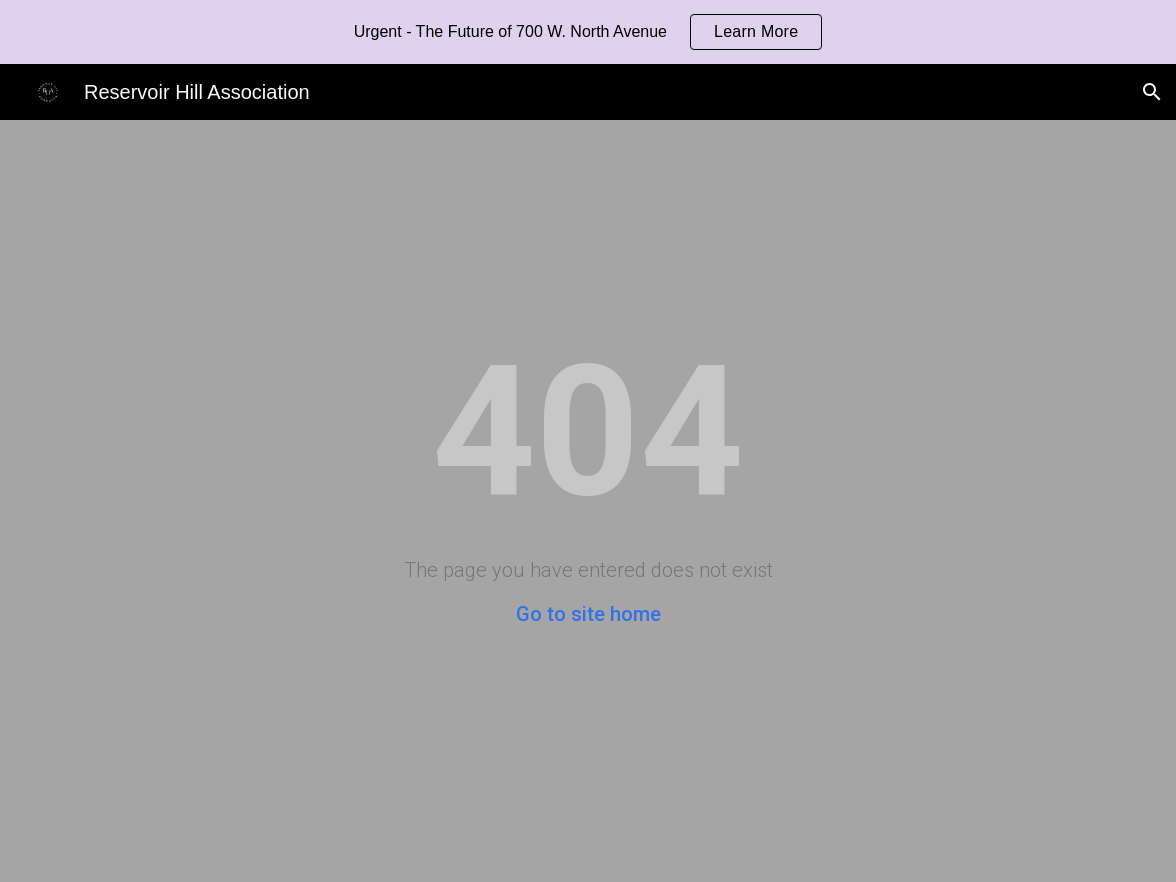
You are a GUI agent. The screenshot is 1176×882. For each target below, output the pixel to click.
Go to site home (588, 614)
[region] (588, 32)
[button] (1152, 92)
